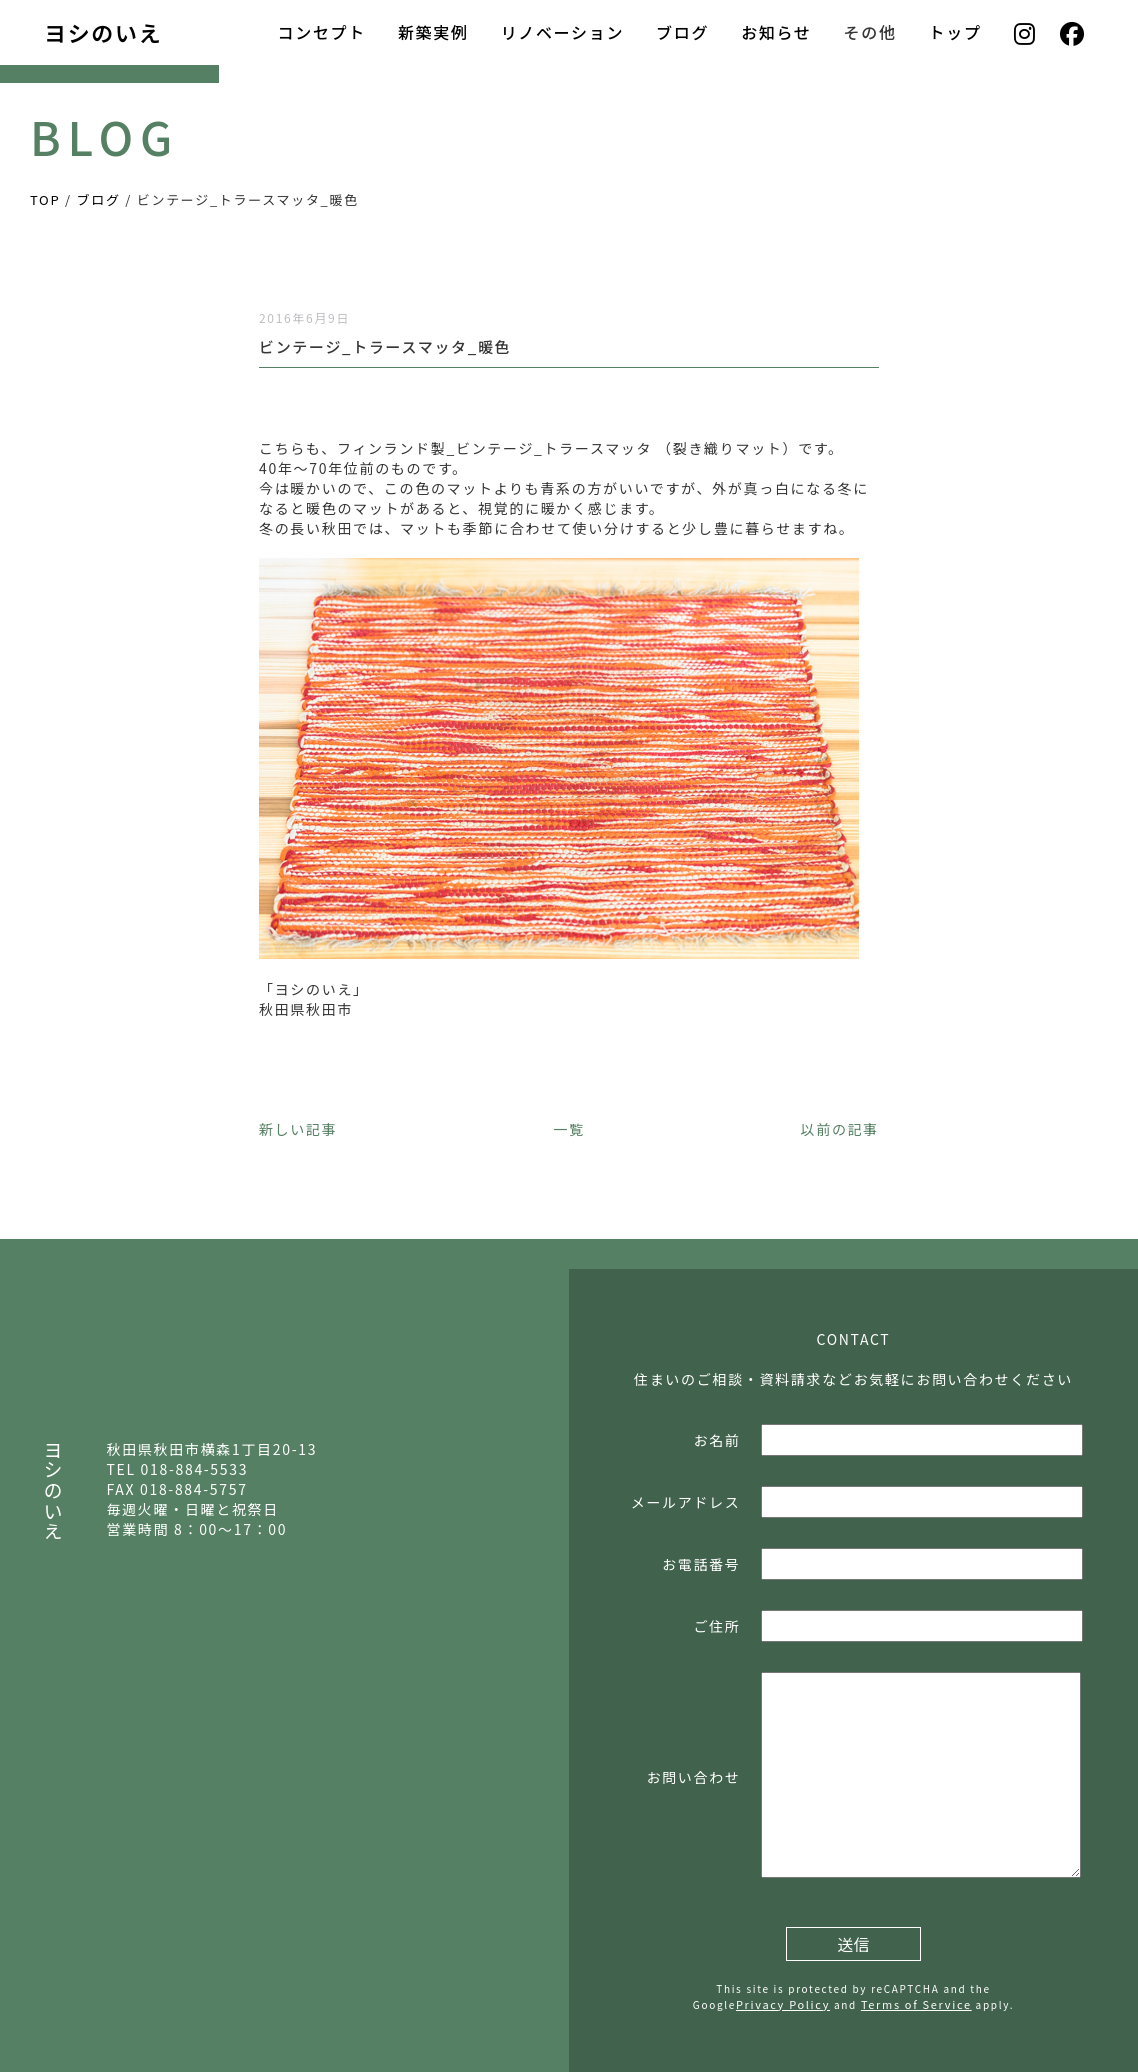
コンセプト (321, 32)
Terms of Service (916, 2004)
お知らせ (776, 32)
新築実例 (433, 32)
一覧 (568, 1129)
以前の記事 (840, 1129)
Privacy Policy (783, 2004)
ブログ (682, 32)
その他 (870, 32)
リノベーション (562, 32)
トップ (955, 32)
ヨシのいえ (103, 32)
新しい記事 (298, 1129)
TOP (45, 199)
